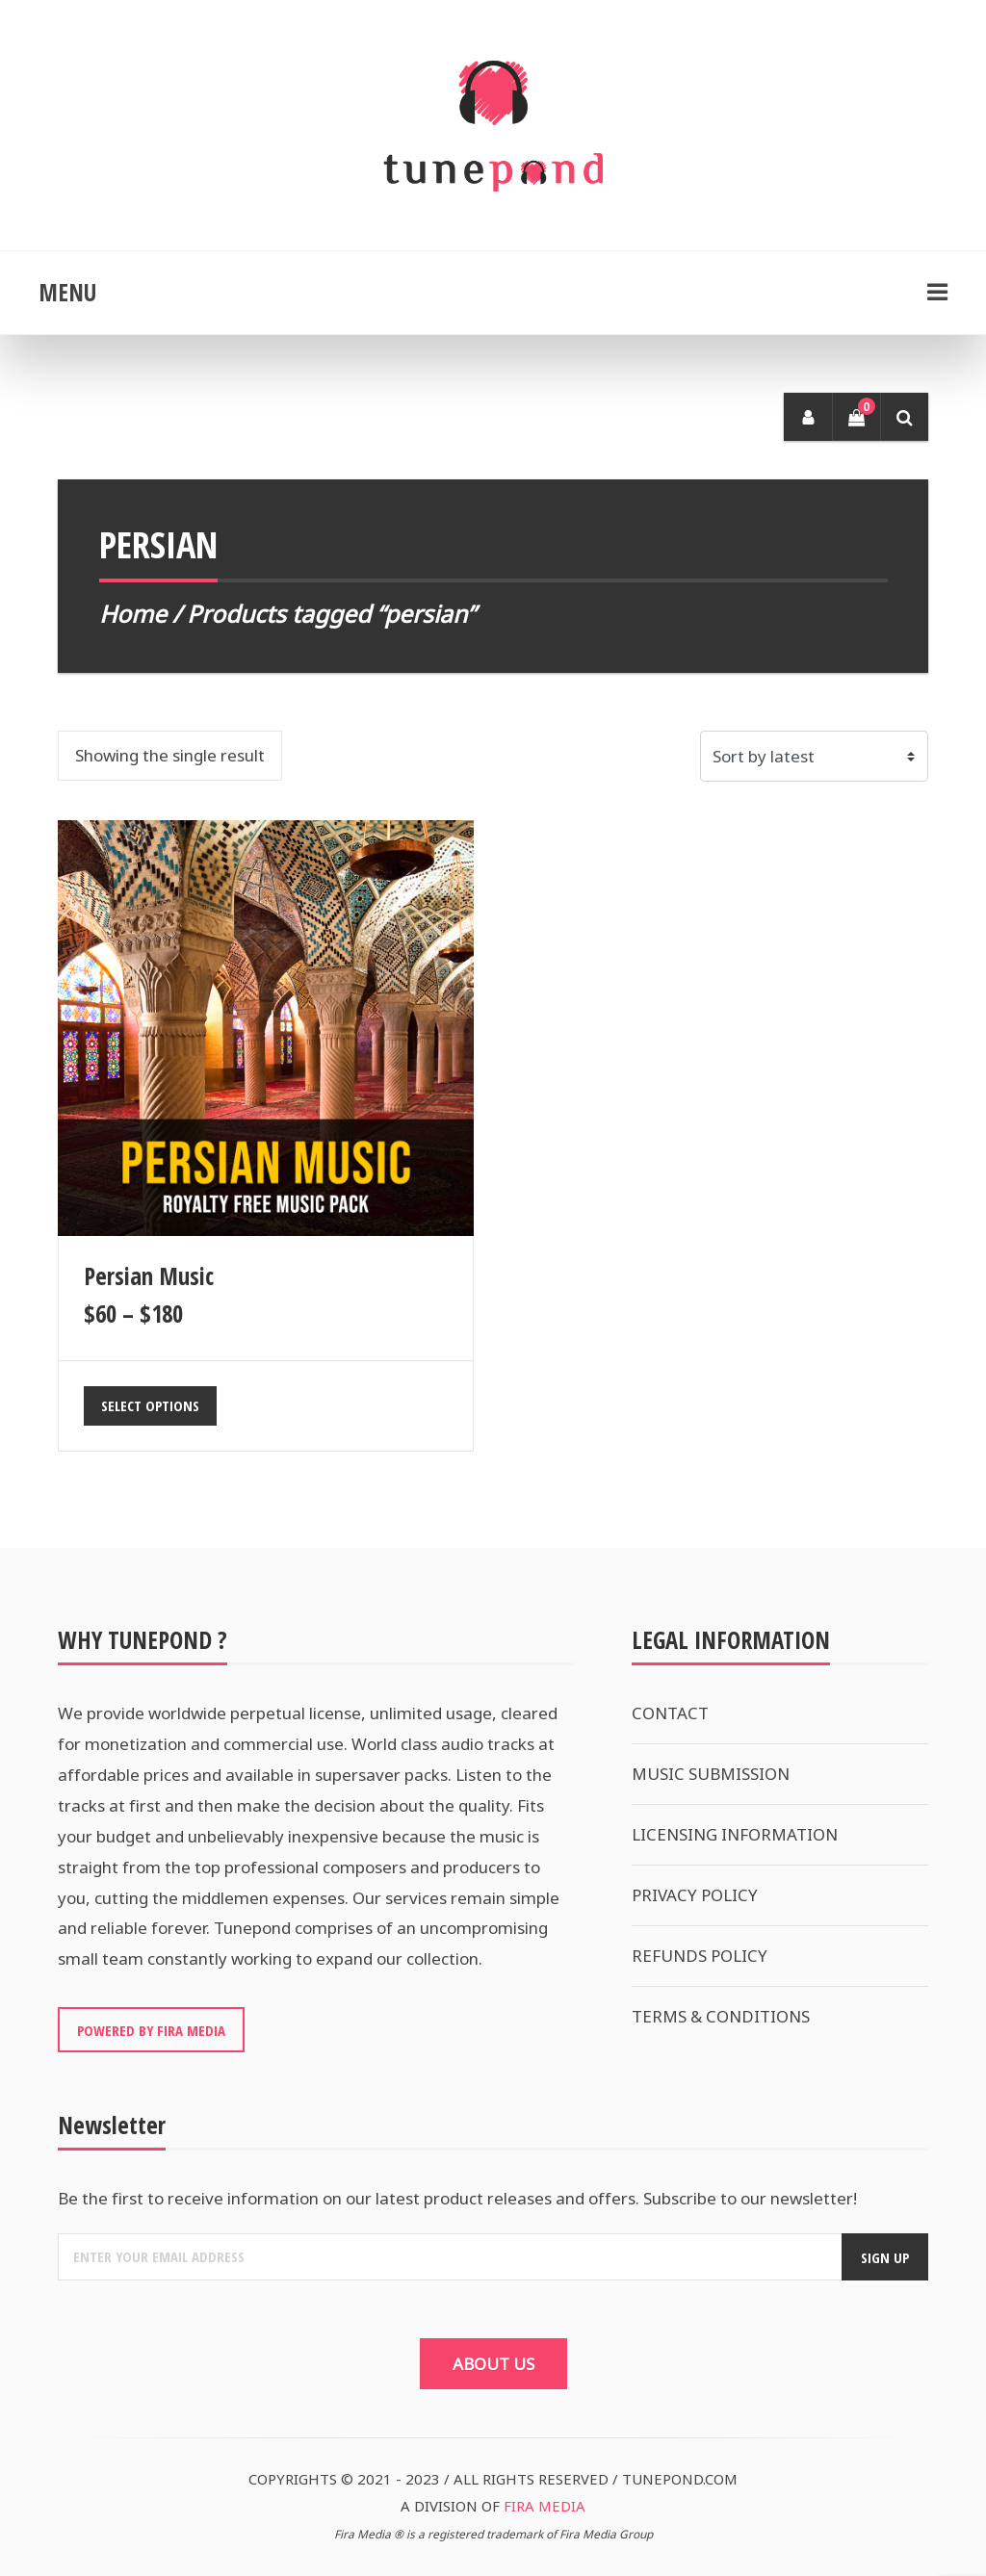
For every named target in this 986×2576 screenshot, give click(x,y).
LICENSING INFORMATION (735, 1834)
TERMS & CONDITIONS (721, 2016)
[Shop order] (814, 756)
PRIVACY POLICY (695, 1895)
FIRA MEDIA (544, 2505)
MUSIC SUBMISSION (711, 1774)
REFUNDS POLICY (699, 1956)
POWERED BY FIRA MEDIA (151, 2030)
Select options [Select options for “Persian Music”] (150, 1405)
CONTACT (670, 1713)
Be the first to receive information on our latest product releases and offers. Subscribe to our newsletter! (457, 2198)
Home (133, 614)
